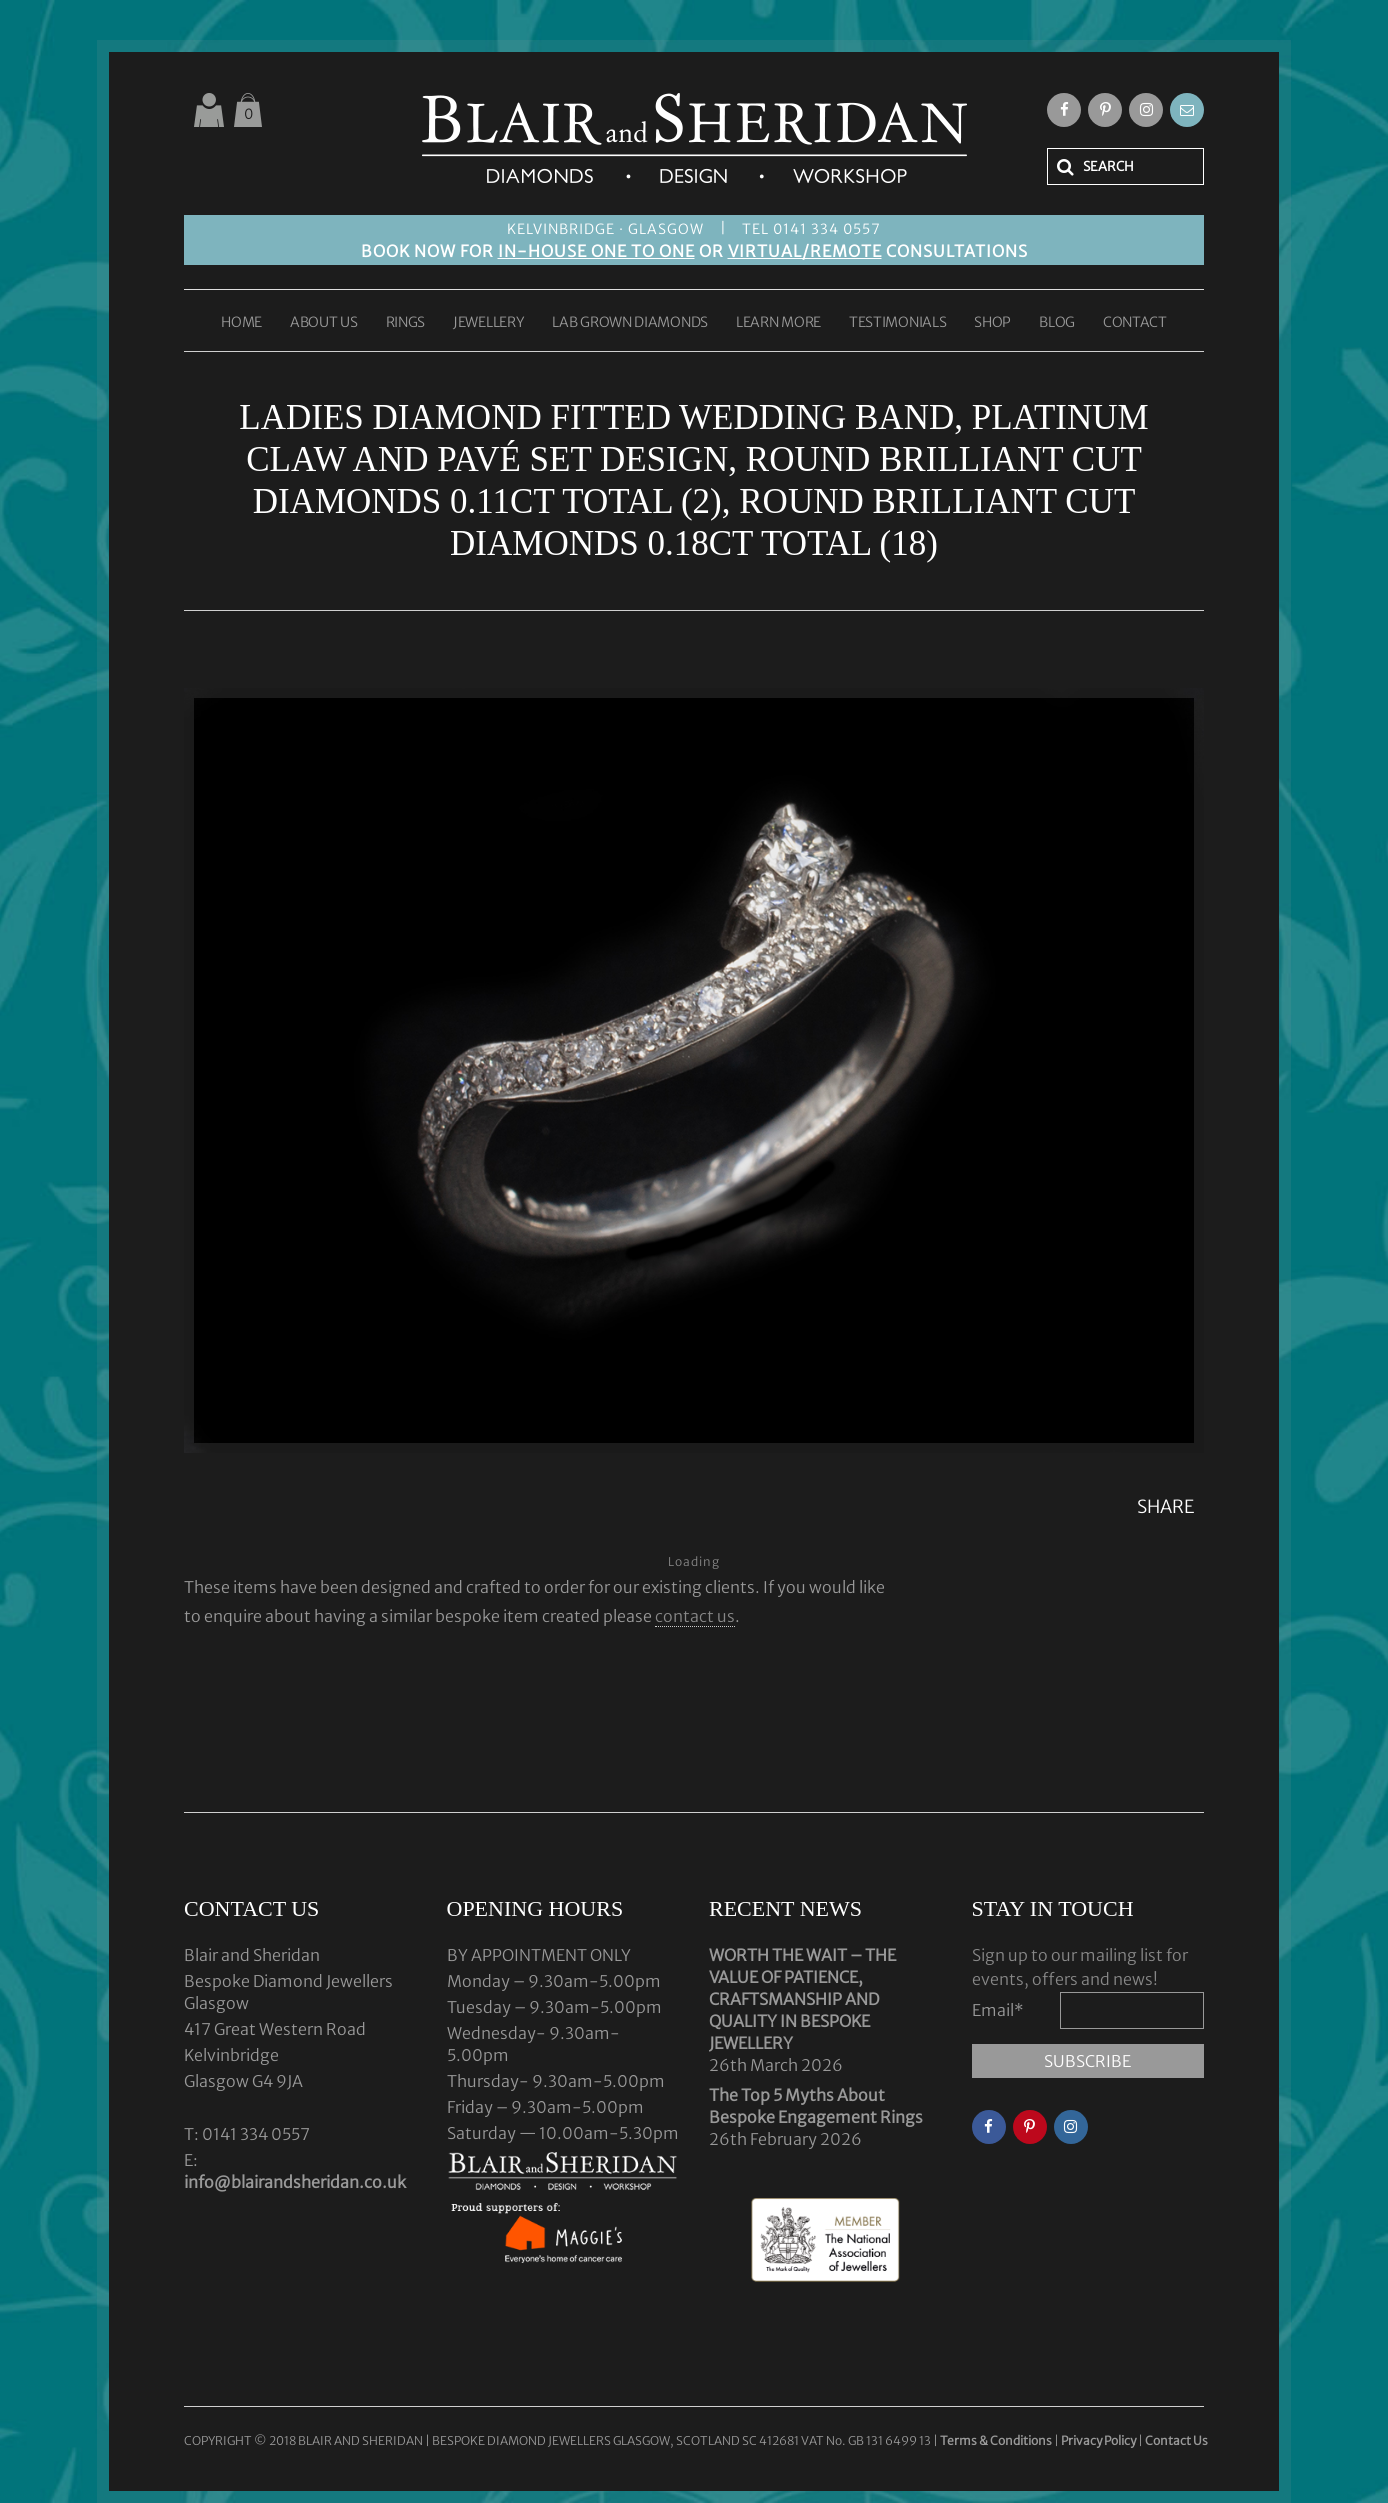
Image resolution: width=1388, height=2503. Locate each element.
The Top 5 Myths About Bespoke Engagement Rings (816, 2106)
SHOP (992, 323)
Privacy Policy (1098, 2440)
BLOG (1057, 323)
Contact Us (1176, 2440)
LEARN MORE (778, 323)
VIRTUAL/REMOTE (805, 251)
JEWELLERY (488, 323)
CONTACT (1135, 323)
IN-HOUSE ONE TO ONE (596, 251)
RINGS (406, 323)
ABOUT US (324, 323)
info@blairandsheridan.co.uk (295, 2182)
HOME (241, 323)
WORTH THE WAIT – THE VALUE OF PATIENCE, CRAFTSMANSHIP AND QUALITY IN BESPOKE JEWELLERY (802, 1999)
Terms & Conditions (997, 2440)
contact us (695, 1616)
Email (998, 2010)
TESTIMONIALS (897, 323)
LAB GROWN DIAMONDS (630, 323)
